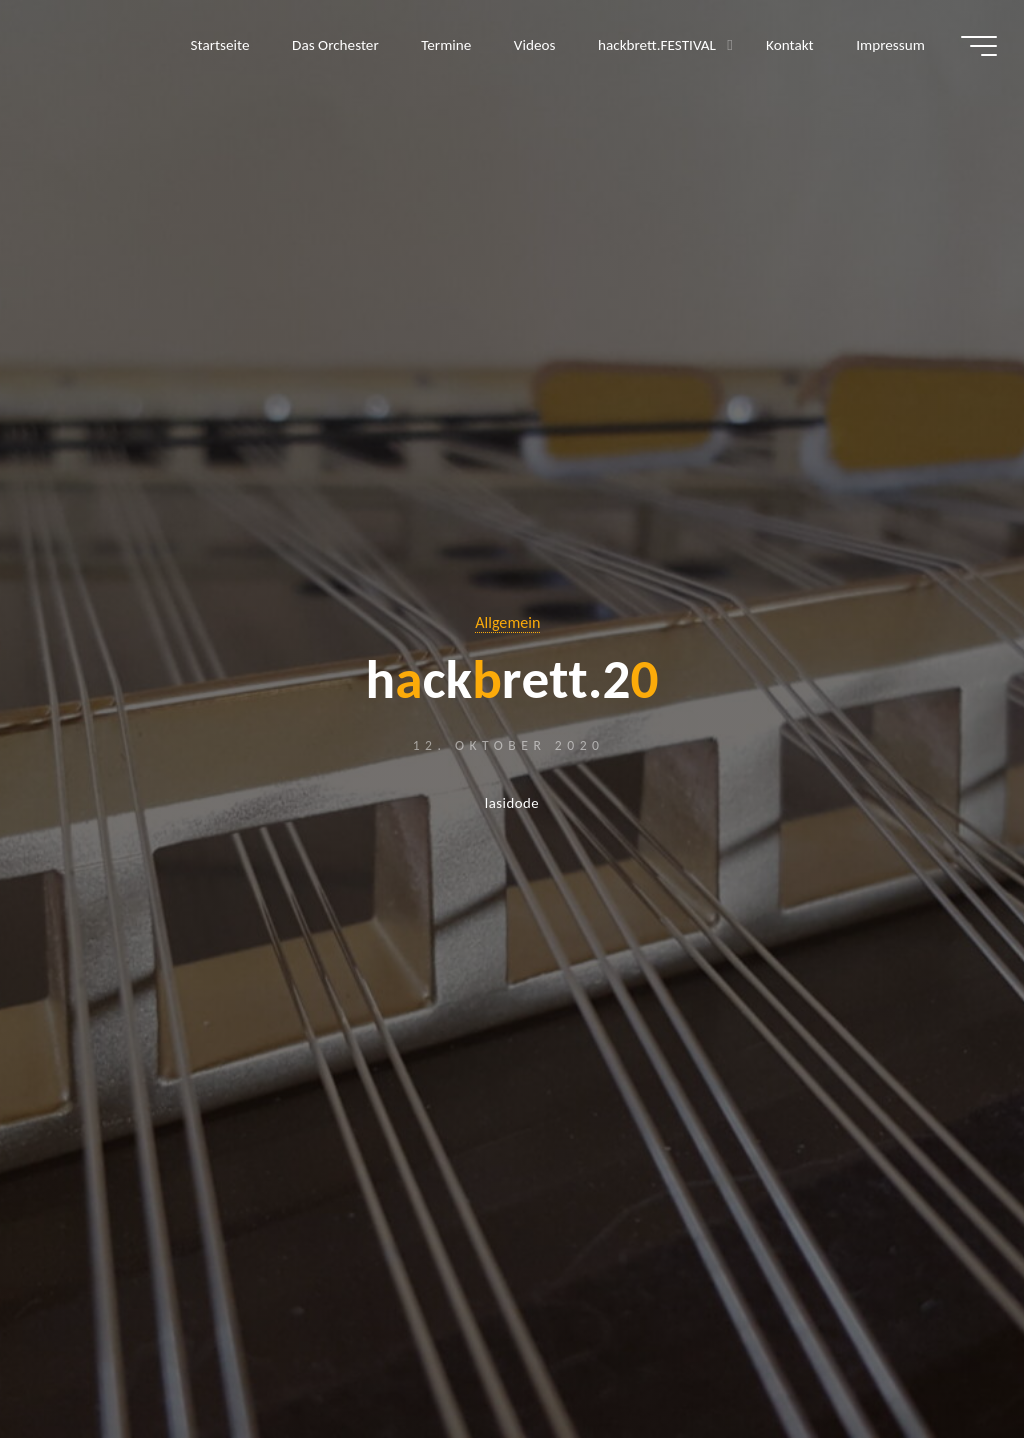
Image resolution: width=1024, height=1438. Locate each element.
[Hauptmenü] (976, 48)
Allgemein (508, 623)
